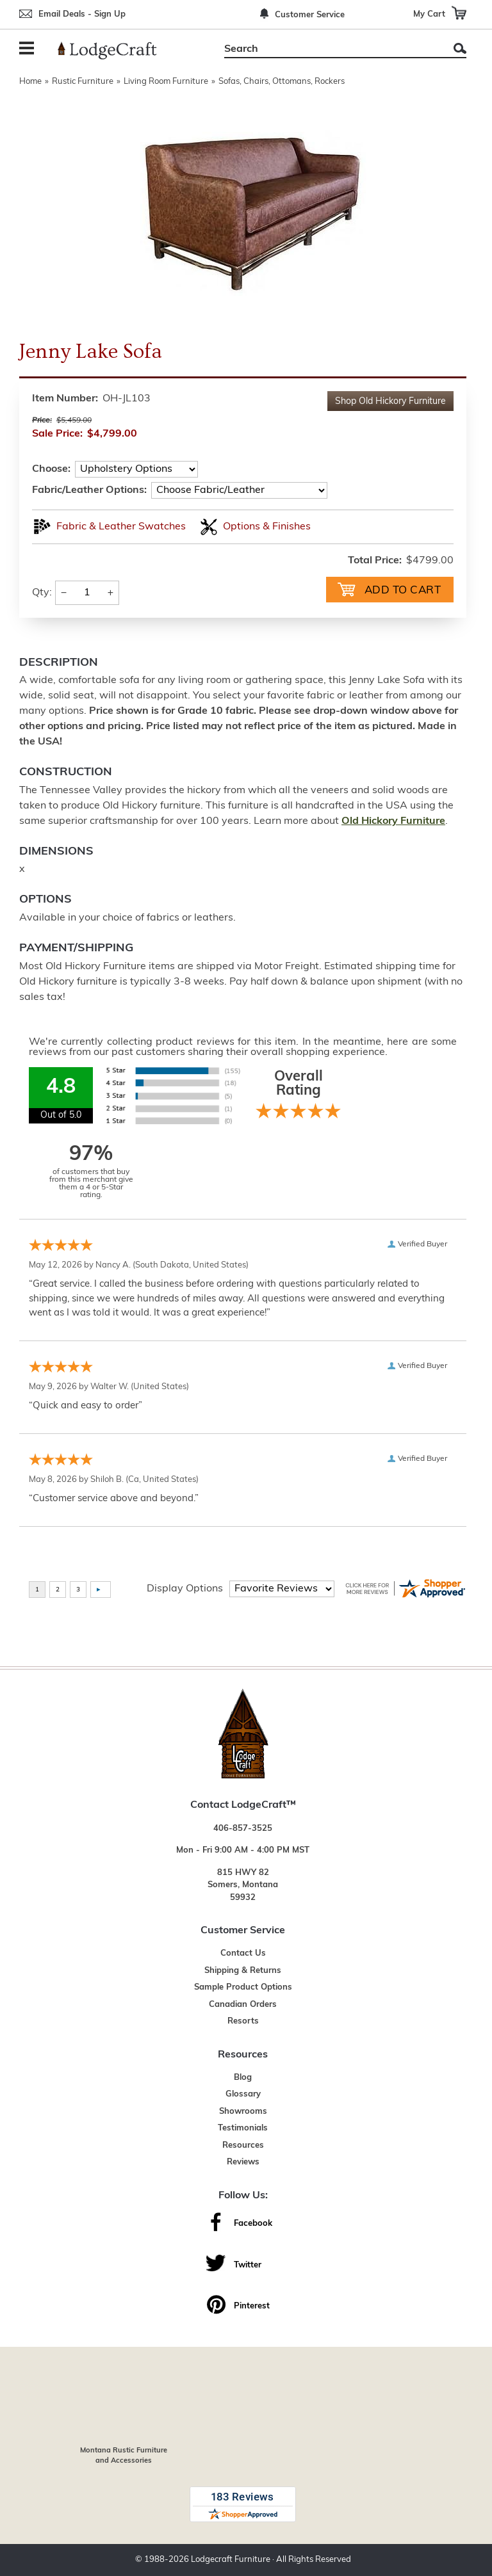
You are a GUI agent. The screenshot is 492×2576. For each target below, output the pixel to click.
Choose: (51, 469)
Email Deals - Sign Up (82, 14)
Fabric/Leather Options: (89, 490)
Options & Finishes (267, 527)
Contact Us (243, 1953)
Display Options (185, 1589)
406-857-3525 (242, 1828)
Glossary (243, 2094)
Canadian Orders (243, 2004)
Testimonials (243, 2128)
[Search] (331, 49)
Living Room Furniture (166, 81)
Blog (243, 2077)
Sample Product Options (243, 1987)
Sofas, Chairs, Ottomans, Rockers (281, 81)
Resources (243, 2145)
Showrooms (243, 2111)
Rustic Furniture (82, 81)
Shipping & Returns (242, 1971)
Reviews (243, 2162)
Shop (390, 402)
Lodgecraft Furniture (230, 2560)
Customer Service (310, 15)
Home (30, 81)
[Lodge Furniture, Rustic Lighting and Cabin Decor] (115, 51)
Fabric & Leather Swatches (121, 527)
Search (460, 48)
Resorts (243, 2021)
